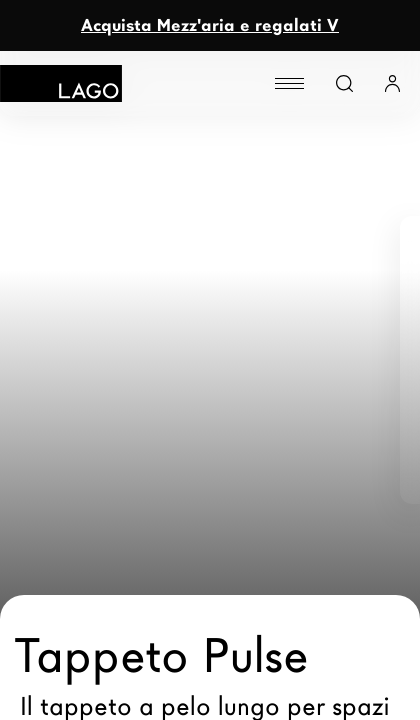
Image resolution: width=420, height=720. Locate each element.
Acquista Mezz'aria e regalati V (210, 25)
